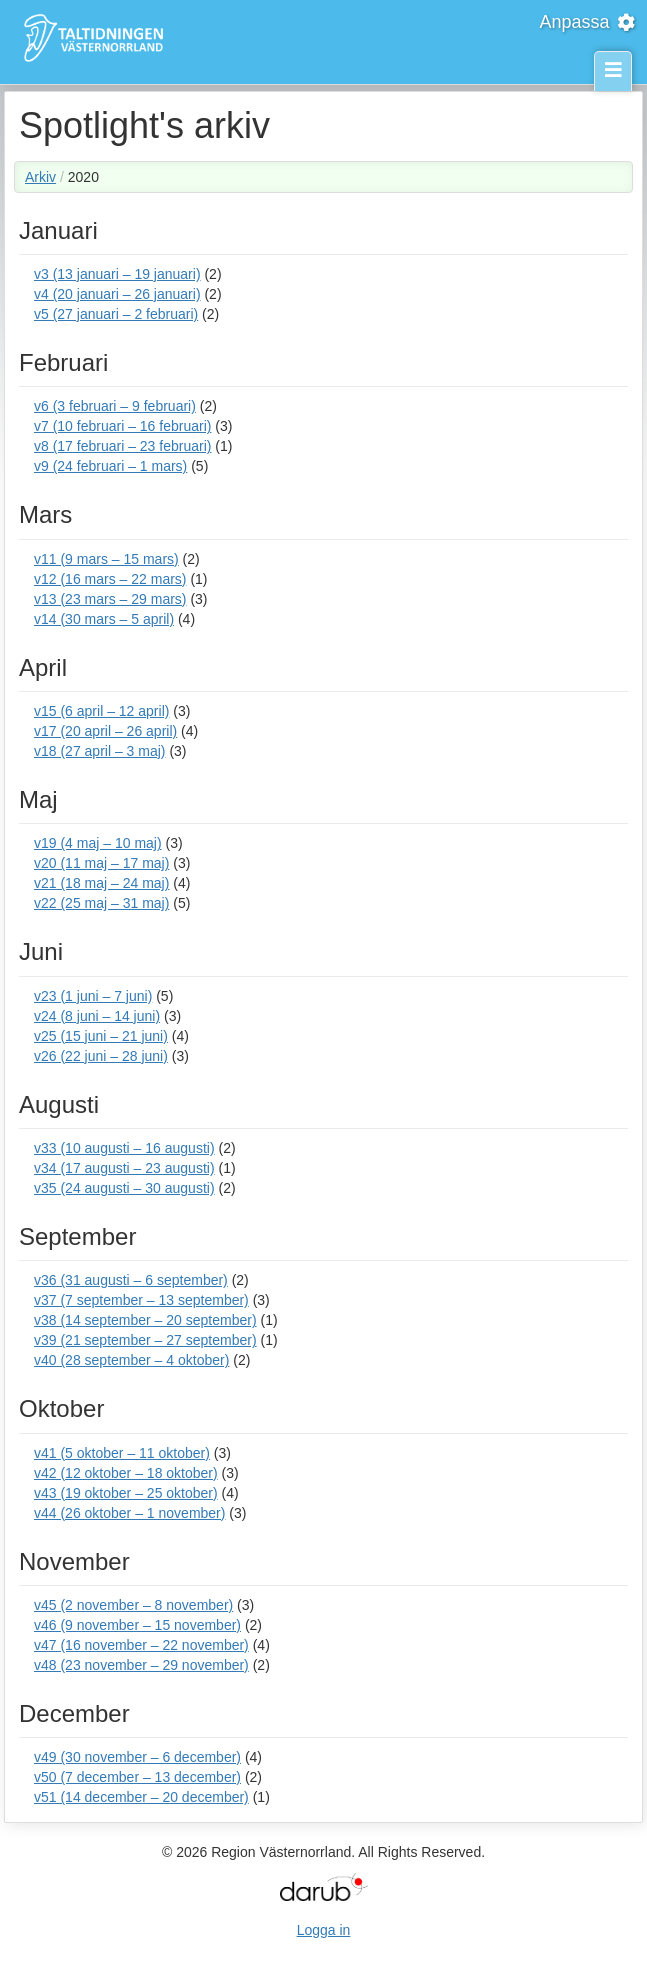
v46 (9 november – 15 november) (137, 1625)
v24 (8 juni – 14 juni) (97, 1016)
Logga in (324, 1930)
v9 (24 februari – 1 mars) (110, 466)
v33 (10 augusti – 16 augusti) (124, 1148)
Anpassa (588, 22)
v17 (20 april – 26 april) (105, 731)
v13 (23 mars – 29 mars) (110, 599)
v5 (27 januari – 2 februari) (116, 314)
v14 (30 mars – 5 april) (104, 619)
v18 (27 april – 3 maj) (100, 751)
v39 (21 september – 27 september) (145, 1340)
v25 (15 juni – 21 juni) (101, 1036)
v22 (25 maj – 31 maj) (101, 903)
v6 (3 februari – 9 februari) (115, 406)
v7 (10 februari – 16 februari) (122, 426)
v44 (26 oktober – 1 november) (129, 1513)
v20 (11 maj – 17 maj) (101, 863)
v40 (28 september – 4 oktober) (131, 1360)
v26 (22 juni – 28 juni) (101, 1056)
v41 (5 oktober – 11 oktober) (122, 1453)
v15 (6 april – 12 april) (101, 711)
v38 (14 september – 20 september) (145, 1320)
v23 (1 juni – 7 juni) (93, 996)
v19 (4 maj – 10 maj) (98, 843)
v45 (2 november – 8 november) (133, 1605)
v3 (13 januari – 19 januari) (117, 274)
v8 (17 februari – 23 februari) (122, 446)
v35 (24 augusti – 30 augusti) (124, 1188)
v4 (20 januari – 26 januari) (117, 294)
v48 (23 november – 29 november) (141, 1665)
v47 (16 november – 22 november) (141, 1645)
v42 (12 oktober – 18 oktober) (126, 1473)
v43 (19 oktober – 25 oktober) (126, 1493)
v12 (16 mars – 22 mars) (110, 579)
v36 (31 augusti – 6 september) (131, 1280)
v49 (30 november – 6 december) (137, 1757)
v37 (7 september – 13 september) (141, 1300)
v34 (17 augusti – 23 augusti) (124, 1168)
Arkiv (40, 177)
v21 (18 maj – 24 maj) (101, 883)
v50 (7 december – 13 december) (137, 1777)
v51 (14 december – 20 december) (141, 1797)
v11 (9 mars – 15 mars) (106, 559)
